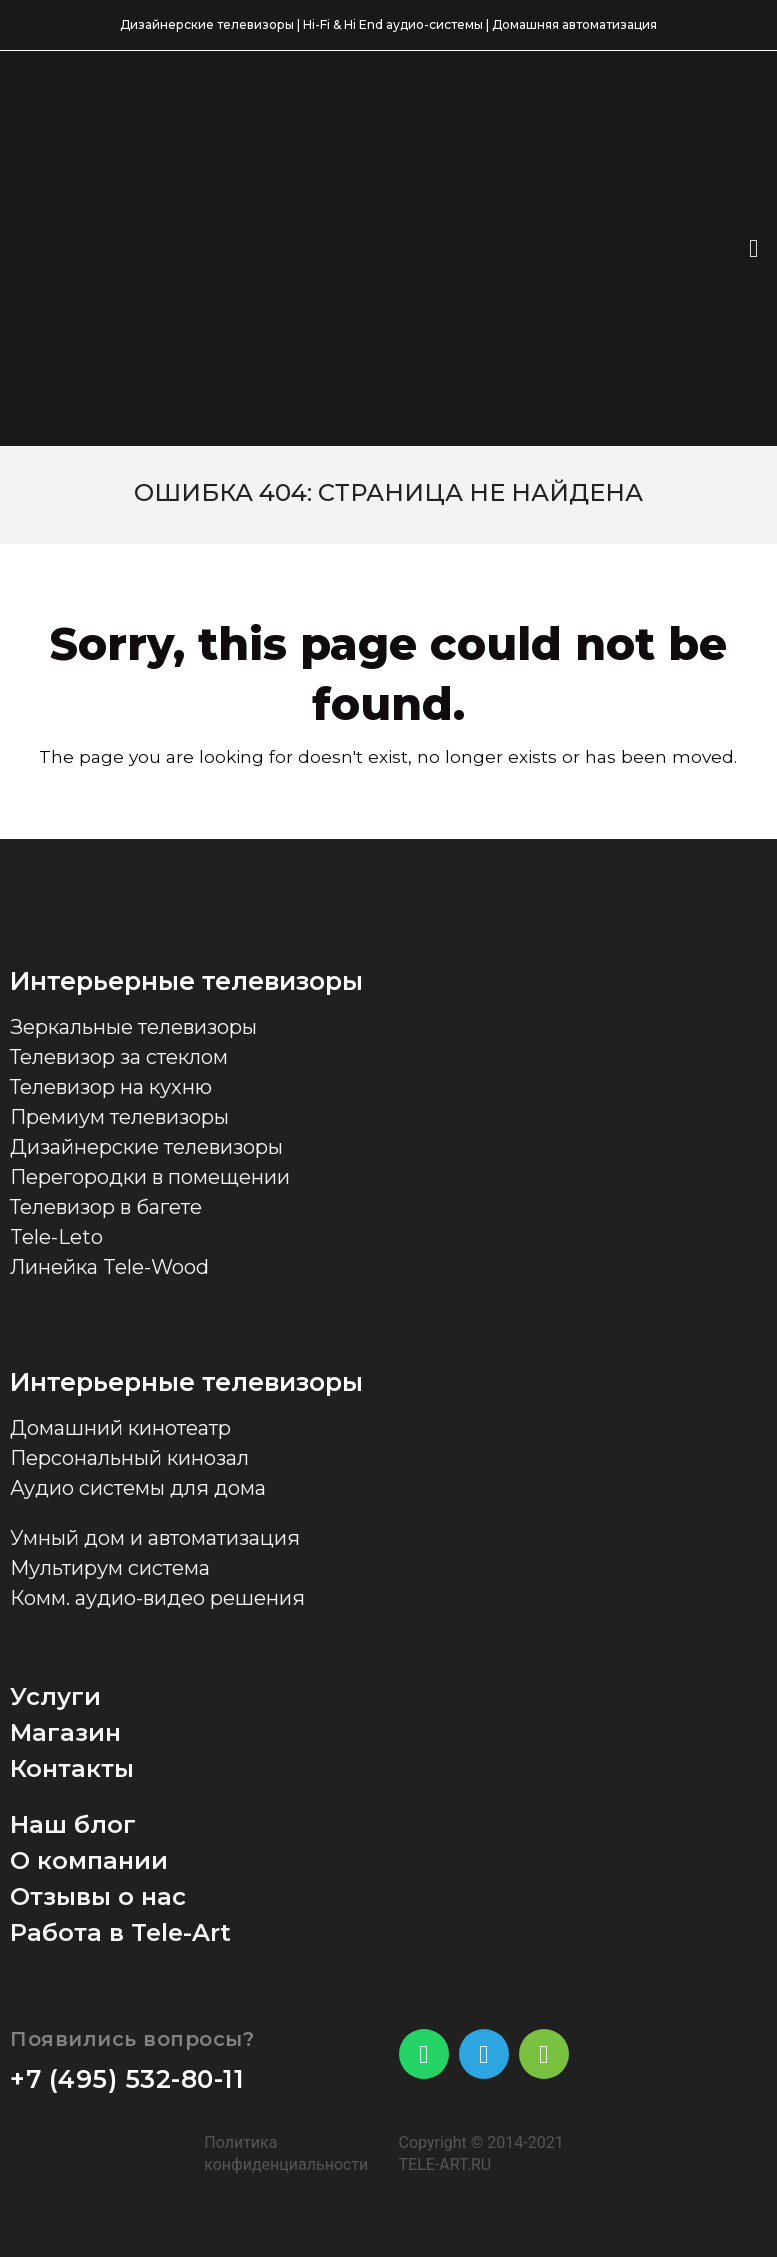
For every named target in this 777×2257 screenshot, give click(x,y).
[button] (753, 248)
